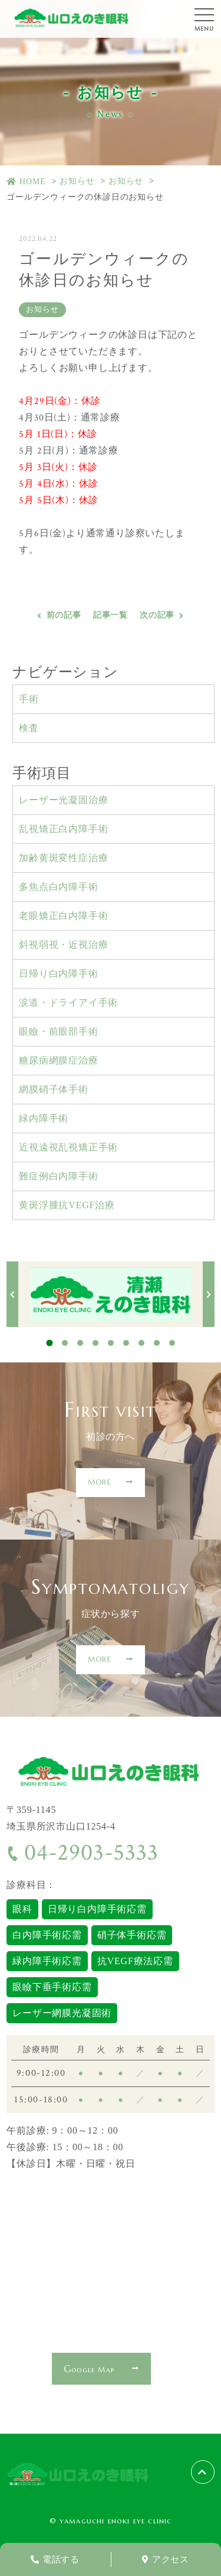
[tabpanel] (110, 1294)
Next (209, 1294)
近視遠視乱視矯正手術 (68, 1147)
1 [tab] (49, 1343)
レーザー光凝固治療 (63, 800)
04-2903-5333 (82, 1852)
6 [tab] (126, 1343)
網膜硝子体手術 (53, 1089)
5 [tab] (111, 1343)
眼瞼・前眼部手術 (58, 1031)
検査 (29, 728)
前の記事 (64, 615)
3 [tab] (80, 1343)
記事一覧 (110, 615)
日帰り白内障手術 (58, 974)
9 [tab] (172, 1343)
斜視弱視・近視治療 (63, 945)
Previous (12, 1294)
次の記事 (157, 615)
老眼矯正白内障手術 (63, 916)
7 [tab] (141, 1343)
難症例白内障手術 (58, 1176)
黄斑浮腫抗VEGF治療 (67, 1205)
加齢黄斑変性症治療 (63, 858)
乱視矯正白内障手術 (63, 829)
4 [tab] (95, 1343)
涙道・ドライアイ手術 (68, 1002)
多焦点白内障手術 (58, 887)
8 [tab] (157, 1343)
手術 (29, 699)
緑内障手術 (43, 1118)
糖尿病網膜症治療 (58, 1060)
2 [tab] (65, 1343)
